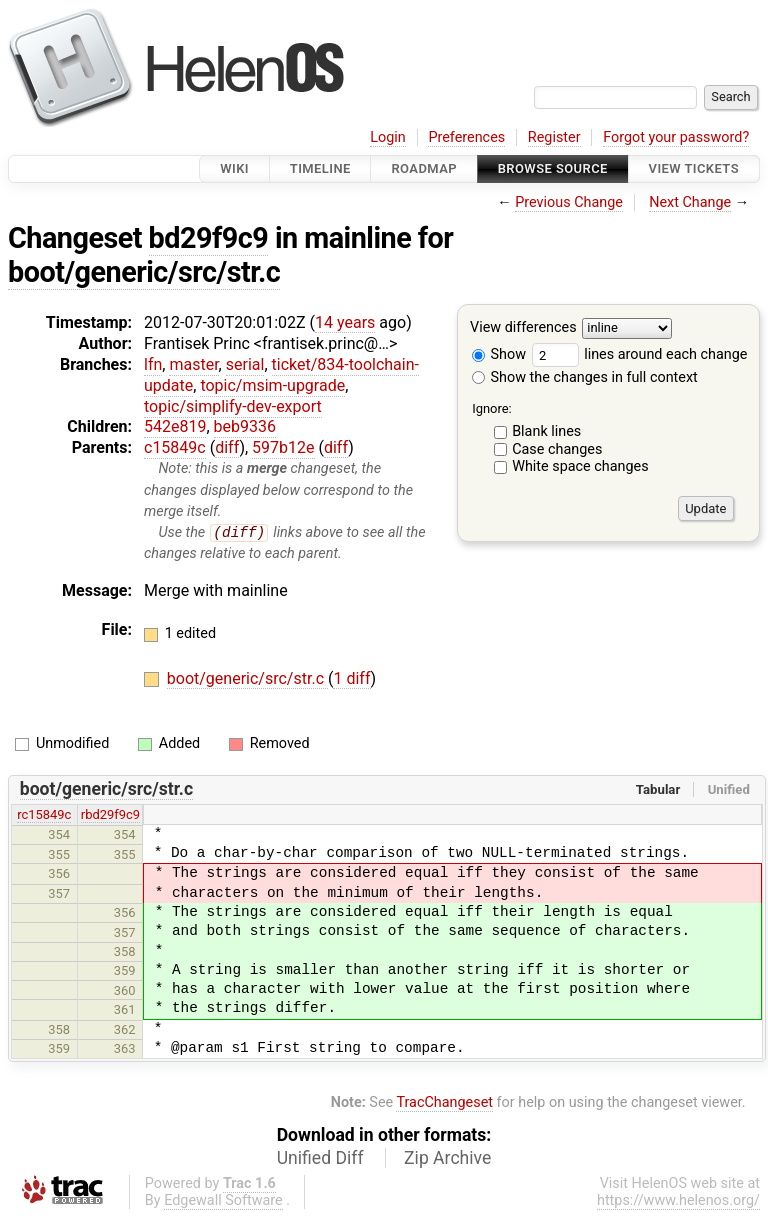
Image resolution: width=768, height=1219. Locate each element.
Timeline (320, 168)
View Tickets (694, 168)
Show (499, 354)
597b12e (283, 447)
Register (554, 137)
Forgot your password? (676, 137)
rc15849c (44, 815)
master (193, 364)
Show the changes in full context (585, 377)
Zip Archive (447, 1159)
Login (388, 137)
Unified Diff (320, 1159)
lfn (153, 364)
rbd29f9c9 (110, 815)
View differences (523, 328)
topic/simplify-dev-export (233, 406)
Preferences (466, 137)
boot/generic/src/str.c (144, 272)
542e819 (175, 426)
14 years (345, 322)
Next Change (690, 202)
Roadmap (424, 168)
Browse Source (553, 168)
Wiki (234, 168)
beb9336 (245, 426)
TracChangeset (444, 1103)
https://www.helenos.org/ (678, 1201)
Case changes (557, 449)
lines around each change (640, 354)
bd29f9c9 (209, 238)
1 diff (351, 679)
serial (245, 364)
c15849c (175, 447)
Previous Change (569, 202)
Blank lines (546, 431)
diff (227, 447)
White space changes (580, 466)
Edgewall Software (223, 1201)
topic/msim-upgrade (272, 385)
